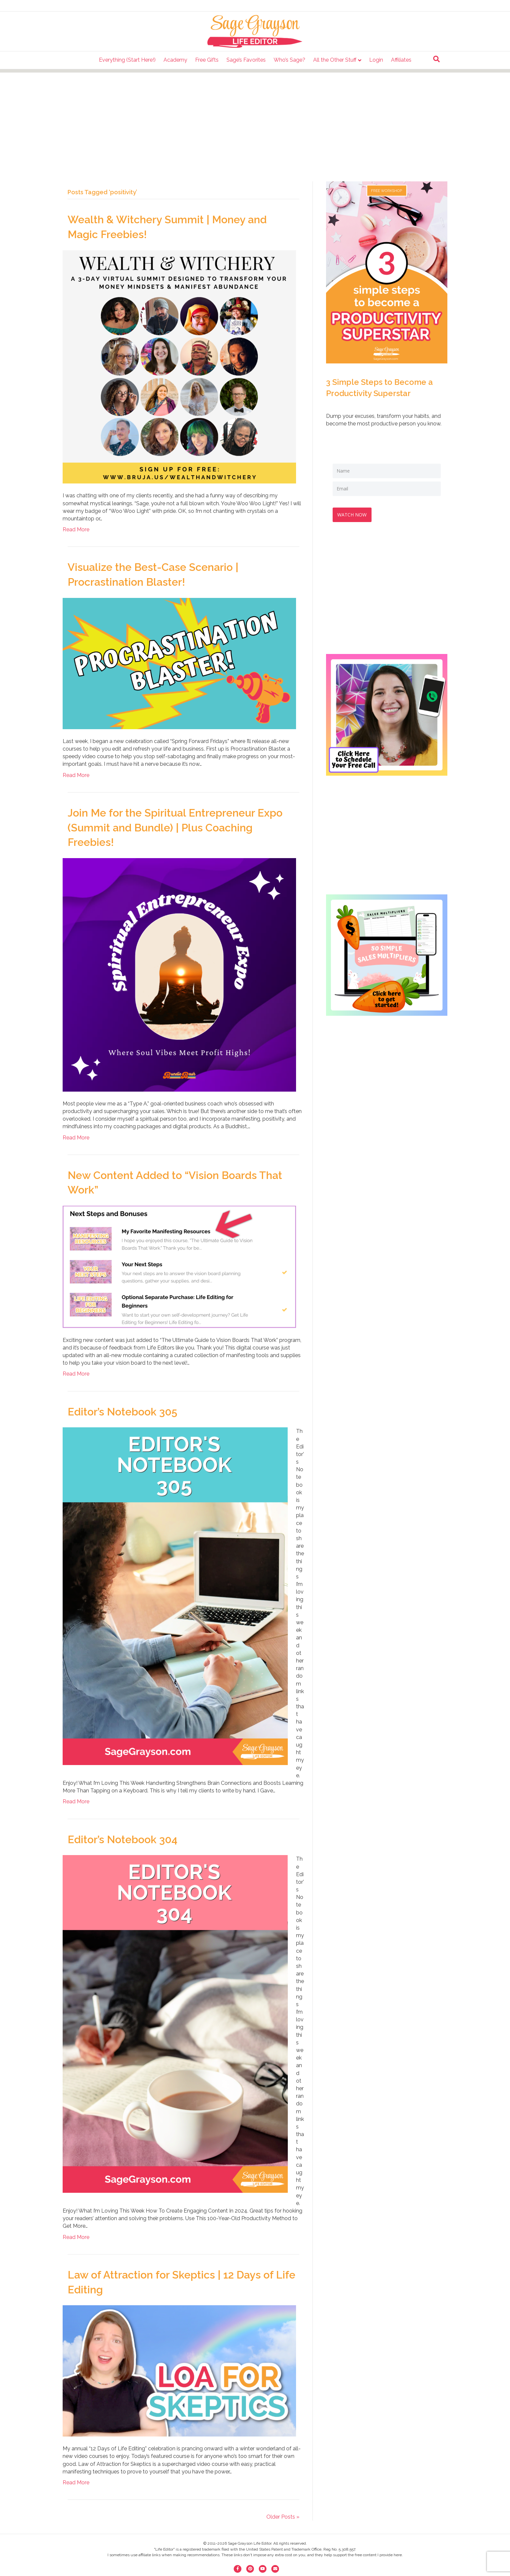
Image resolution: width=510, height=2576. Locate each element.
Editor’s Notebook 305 (122, 1412)
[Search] (436, 59)
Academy (175, 60)
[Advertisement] (255, 119)
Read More (76, 529)
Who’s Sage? (289, 60)
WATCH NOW (354, 513)
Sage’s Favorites (246, 60)
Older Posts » (282, 2517)
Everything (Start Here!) (127, 60)
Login (376, 60)
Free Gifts (207, 60)
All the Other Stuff (334, 60)
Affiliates (401, 60)
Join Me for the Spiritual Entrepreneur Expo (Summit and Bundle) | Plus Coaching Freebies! (175, 828)
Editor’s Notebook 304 (122, 1839)
